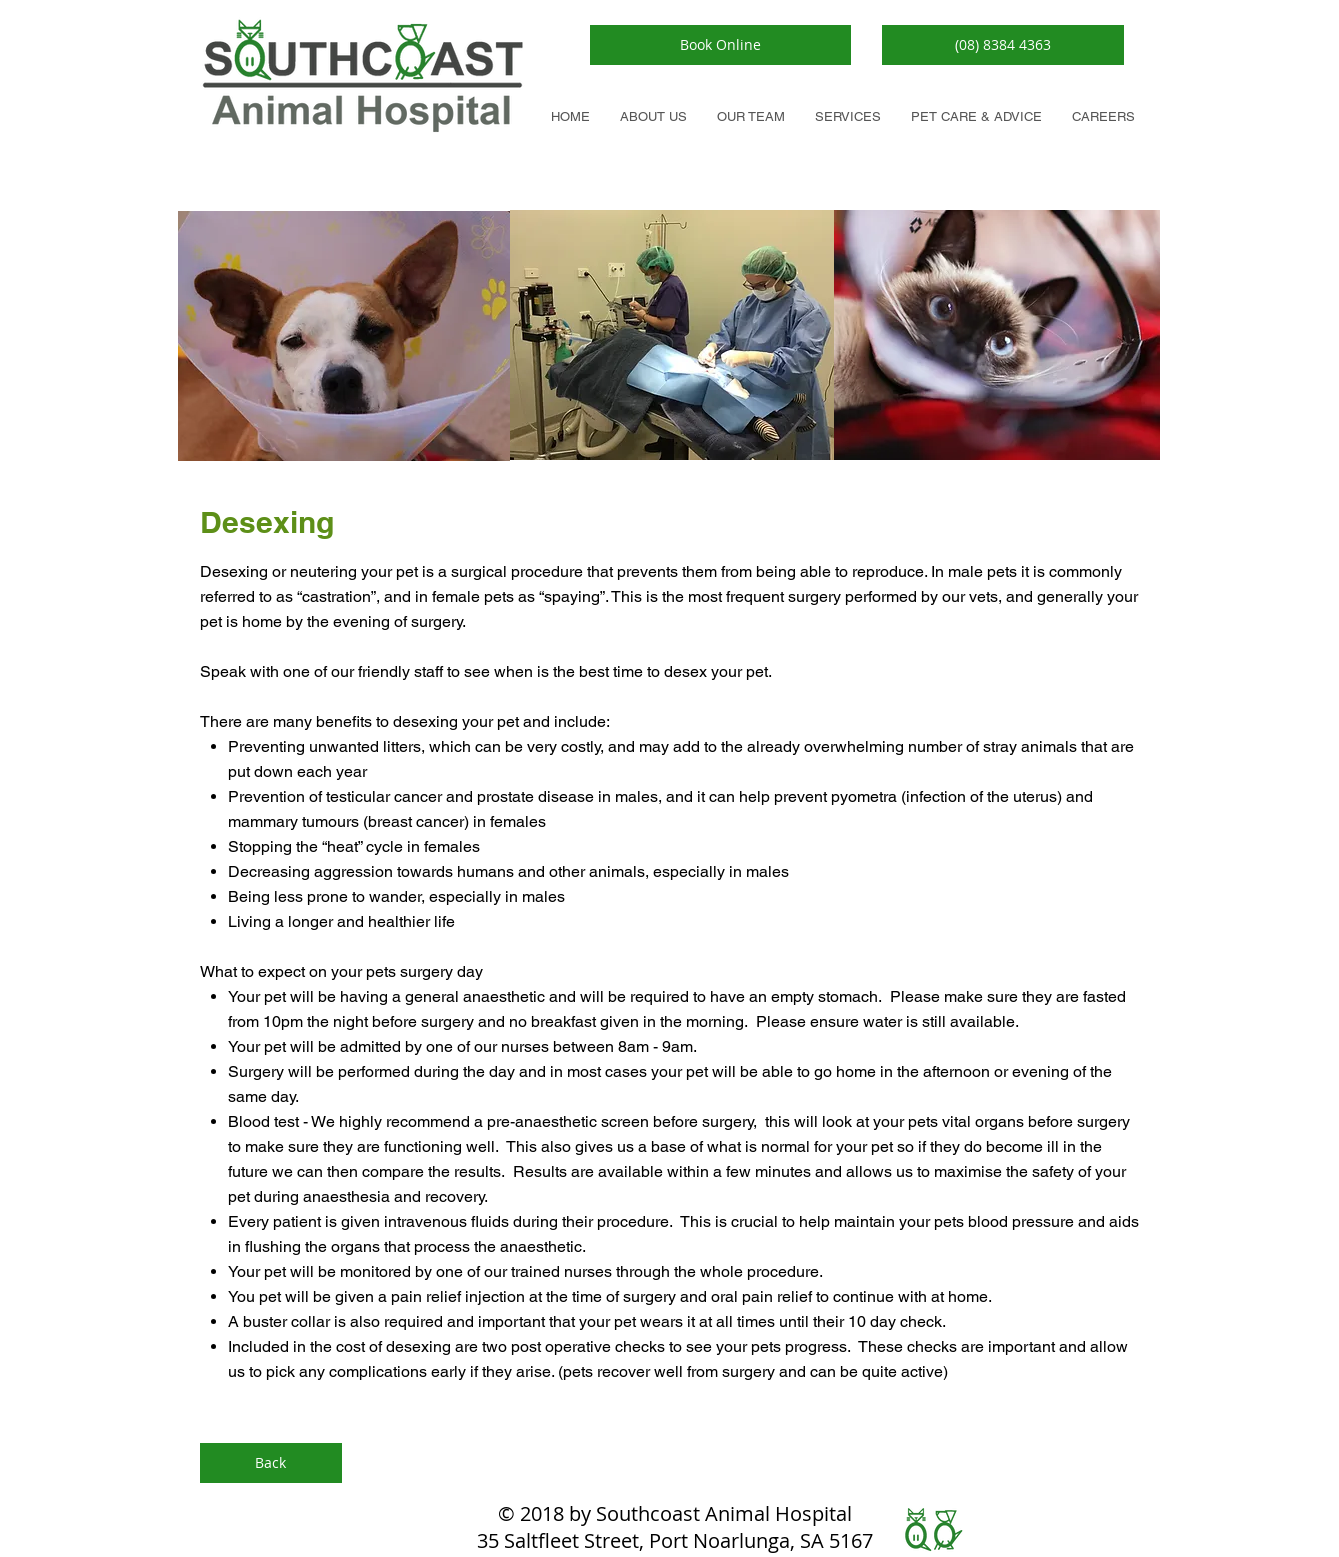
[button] (976, 116)
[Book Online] (720, 45)
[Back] (271, 1463)
